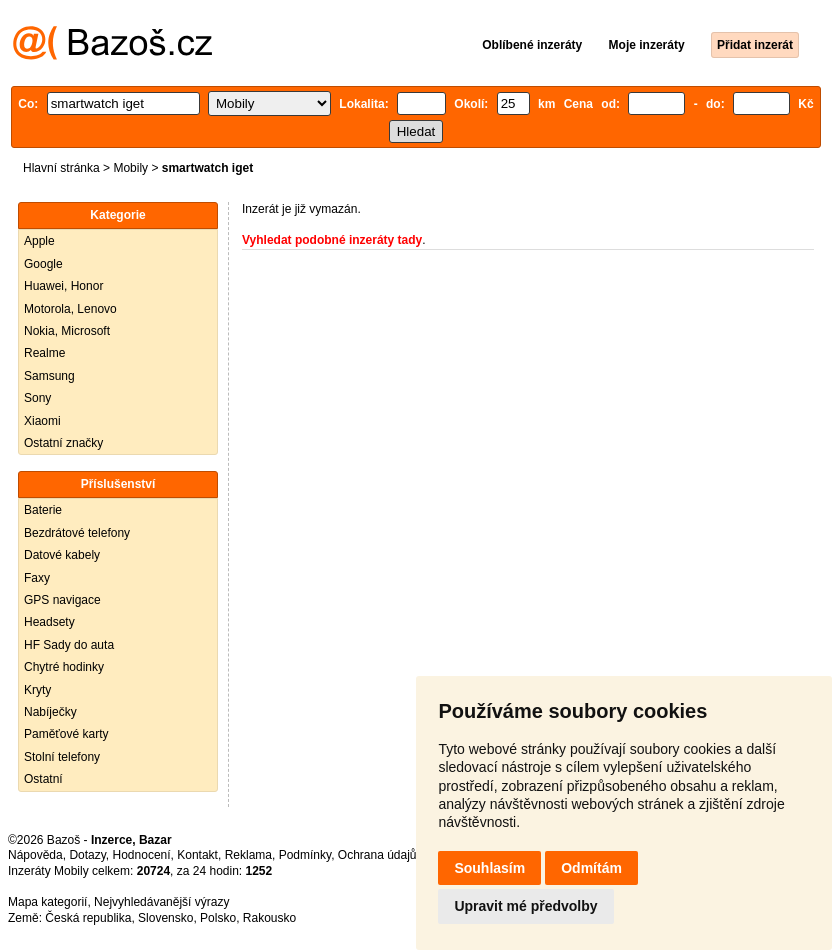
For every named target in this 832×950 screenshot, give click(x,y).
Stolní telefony (62, 757)
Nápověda (35, 855)
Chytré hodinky (64, 667)
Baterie (43, 510)
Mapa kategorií (47, 902)
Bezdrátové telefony (77, 533)
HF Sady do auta (69, 645)
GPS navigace (62, 600)
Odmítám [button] (591, 868)
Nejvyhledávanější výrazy (161, 902)
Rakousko (269, 918)
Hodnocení (142, 855)
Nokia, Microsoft (67, 331)
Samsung (49, 376)
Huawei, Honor (63, 286)
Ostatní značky (63, 443)
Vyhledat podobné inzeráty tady (332, 240)
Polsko (218, 918)
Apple (39, 241)
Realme (44, 353)
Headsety (49, 622)
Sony (37, 398)
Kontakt (197, 855)
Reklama (248, 855)
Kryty (37, 690)
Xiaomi (42, 421)
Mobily (130, 168)
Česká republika (88, 918)
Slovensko (165, 918)
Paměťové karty (66, 734)
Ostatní (43, 779)
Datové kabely (62, 555)
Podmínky (305, 855)
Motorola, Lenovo (70, 309)
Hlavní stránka (61, 168)
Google (43, 264)
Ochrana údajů (377, 855)
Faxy (37, 578)
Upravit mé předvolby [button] (525, 906)
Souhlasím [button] (489, 868)
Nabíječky (50, 712)
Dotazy (87, 855)
